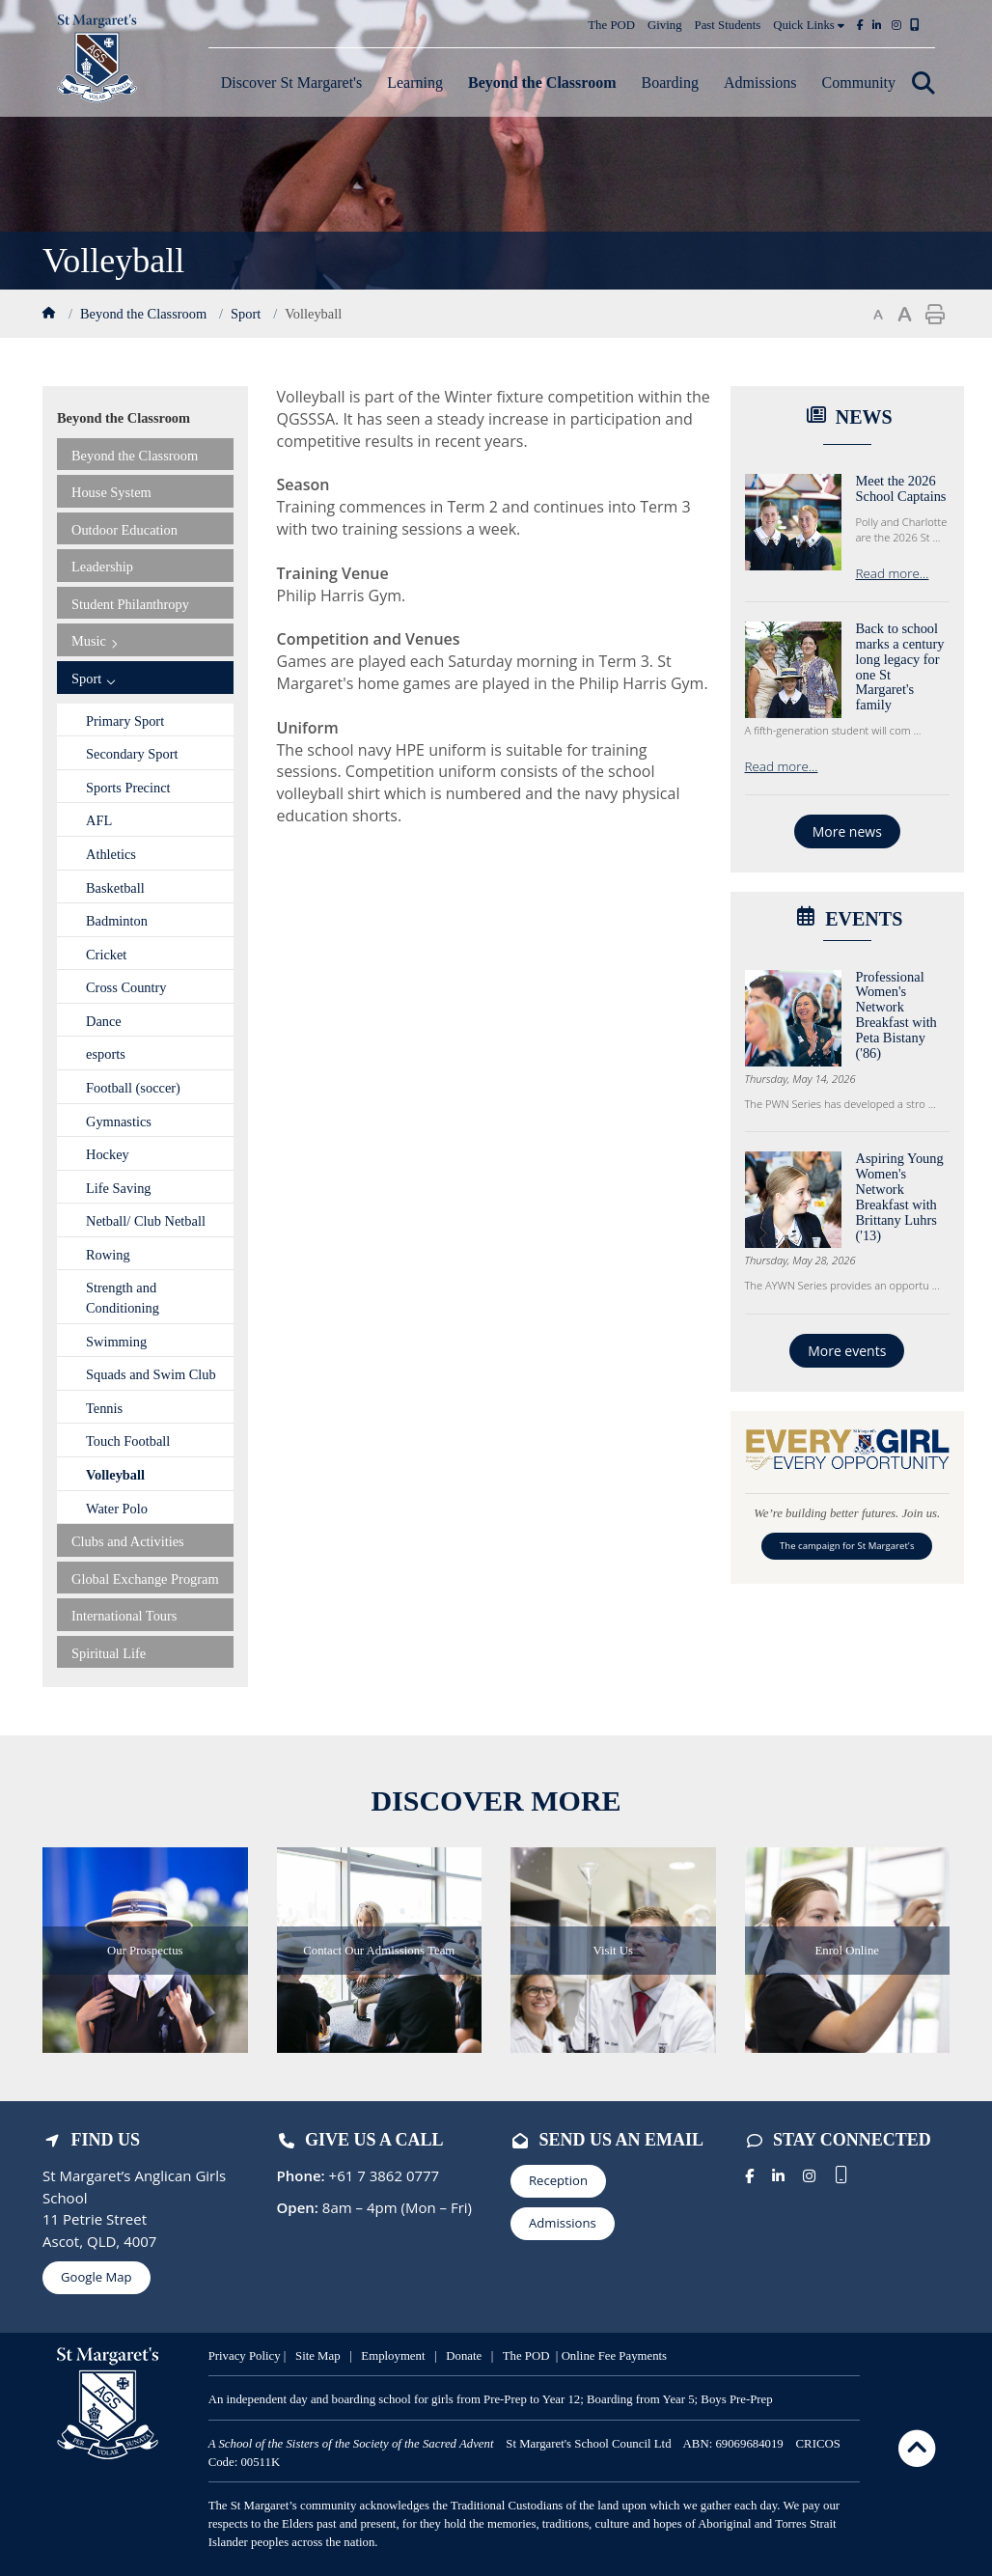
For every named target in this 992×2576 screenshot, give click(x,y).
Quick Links (808, 25)
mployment (398, 2356)
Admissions (562, 2222)
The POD (611, 25)
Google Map (96, 2276)
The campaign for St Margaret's (847, 1545)
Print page (935, 314)
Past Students (728, 25)
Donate (465, 2356)
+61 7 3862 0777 (382, 2175)
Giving (665, 25)
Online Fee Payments (614, 2356)
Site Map (318, 2356)
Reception (558, 2180)
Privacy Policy (244, 2356)
